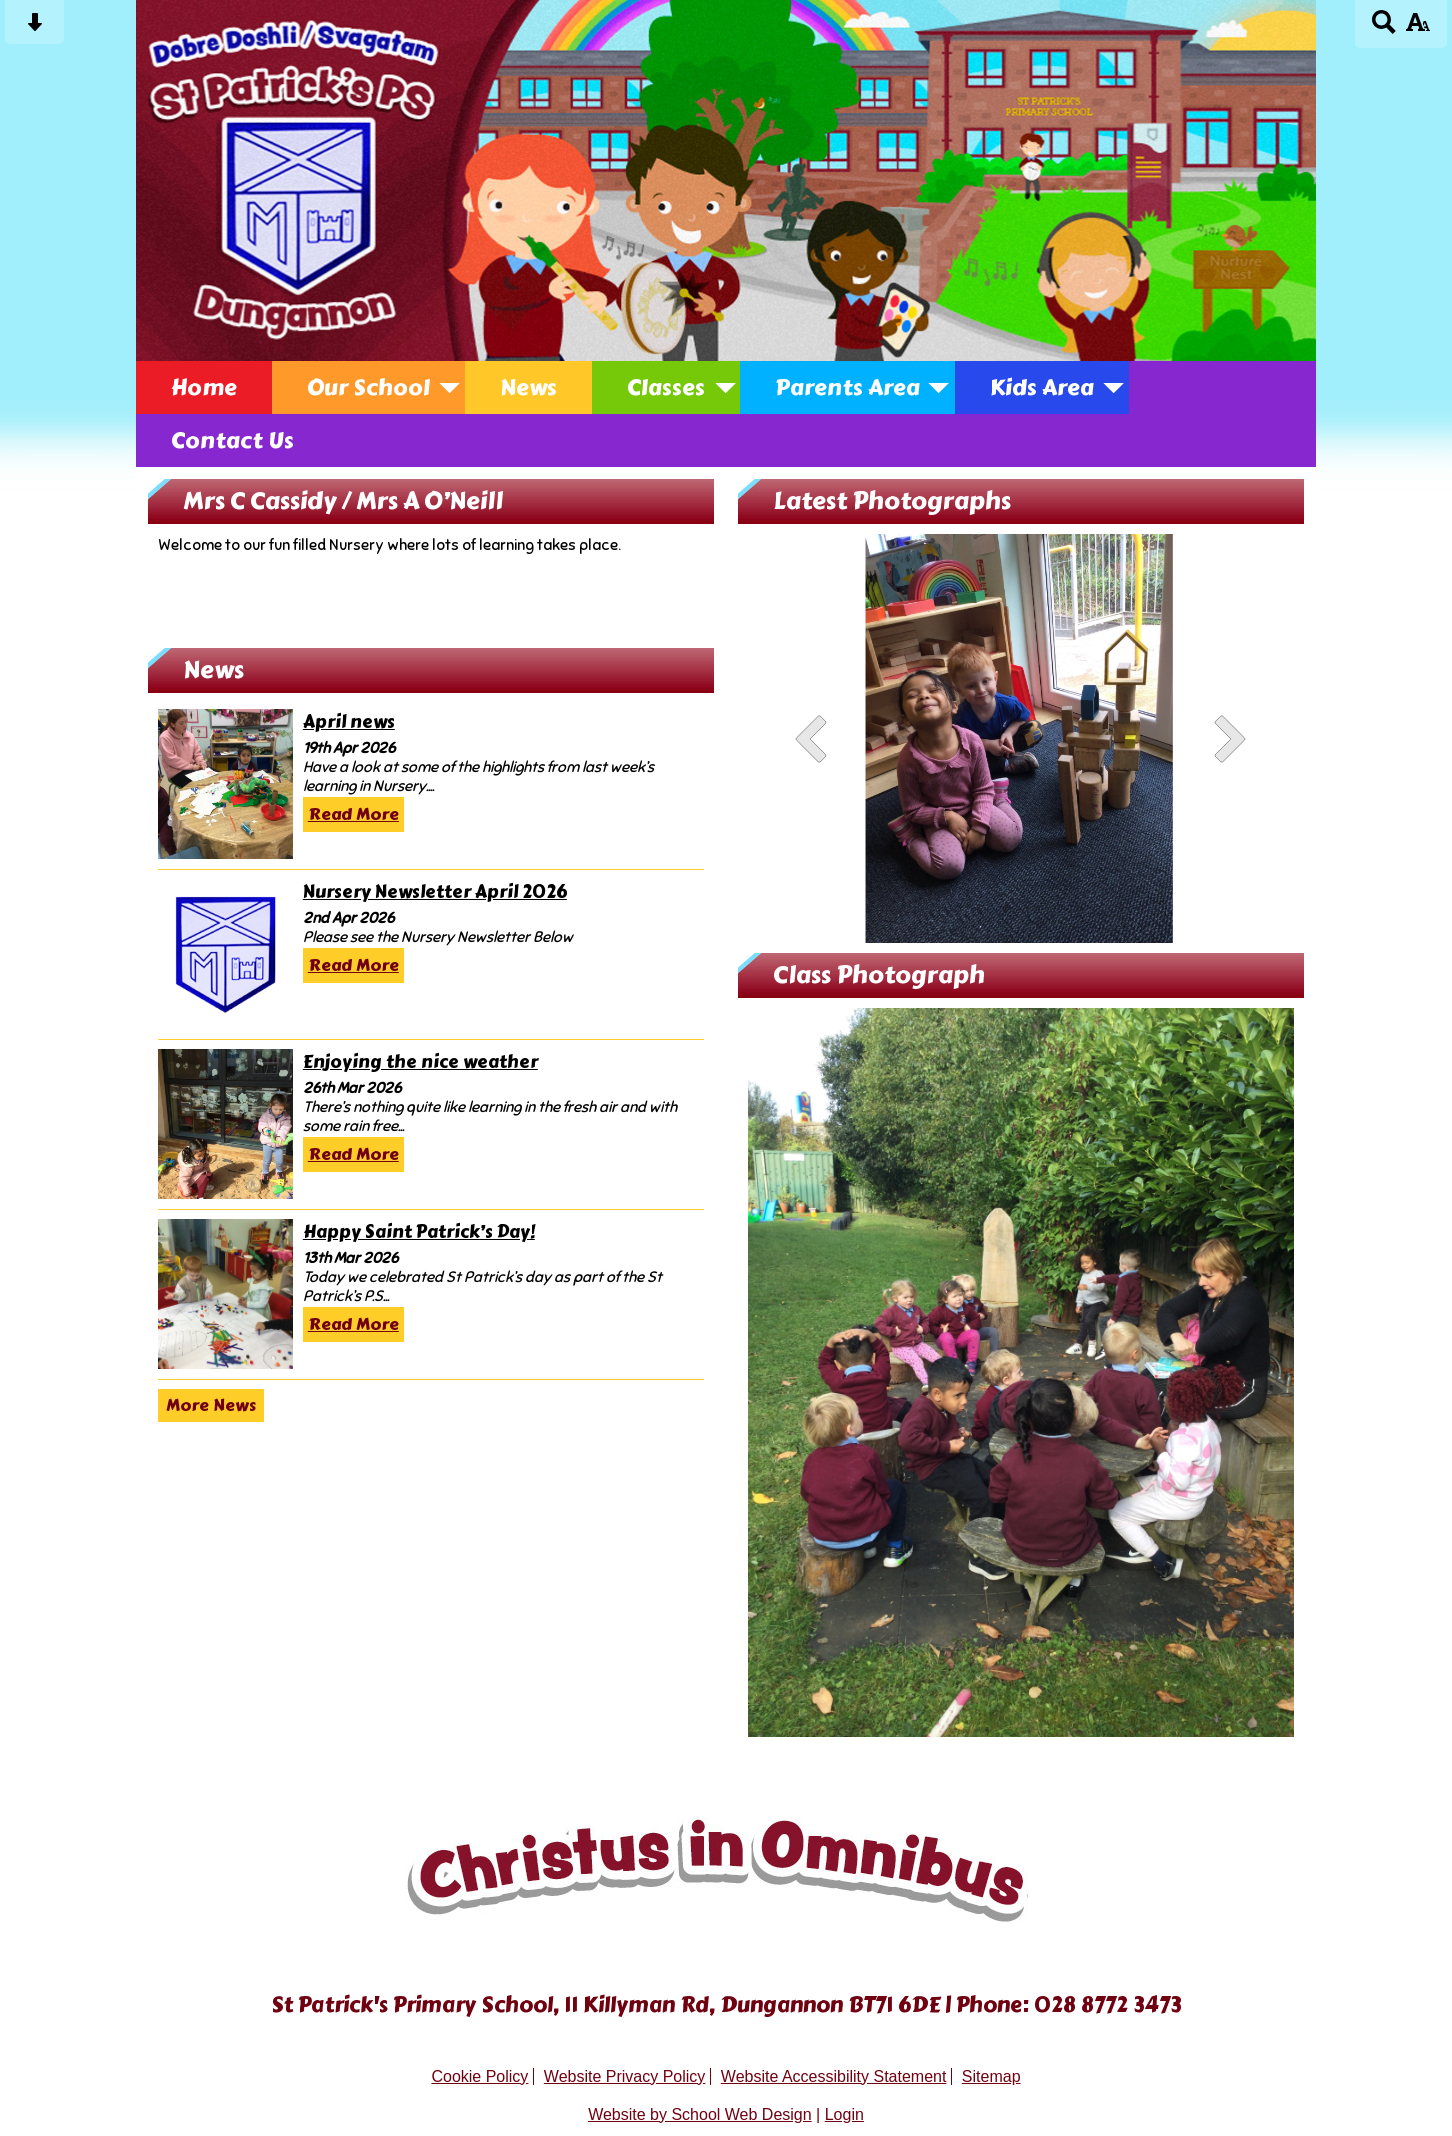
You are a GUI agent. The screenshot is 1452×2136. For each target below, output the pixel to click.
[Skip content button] (34, 28)
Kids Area (1042, 387)
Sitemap (991, 2076)
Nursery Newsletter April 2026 (435, 892)
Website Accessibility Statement (834, 2076)
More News (211, 1405)
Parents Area (847, 387)
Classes (666, 387)
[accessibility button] (1417, 28)
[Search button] (1384, 28)
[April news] (225, 784)
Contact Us (232, 440)
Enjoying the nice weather (420, 1062)
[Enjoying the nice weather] (225, 1124)
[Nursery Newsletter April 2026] (225, 954)
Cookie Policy (479, 2076)
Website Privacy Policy (625, 2076)
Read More (353, 814)
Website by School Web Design (700, 2114)
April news (349, 722)
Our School (368, 387)
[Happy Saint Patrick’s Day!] (225, 1294)
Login (844, 2114)
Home (204, 387)
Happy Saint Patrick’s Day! (419, 1232)
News (528, 387)
